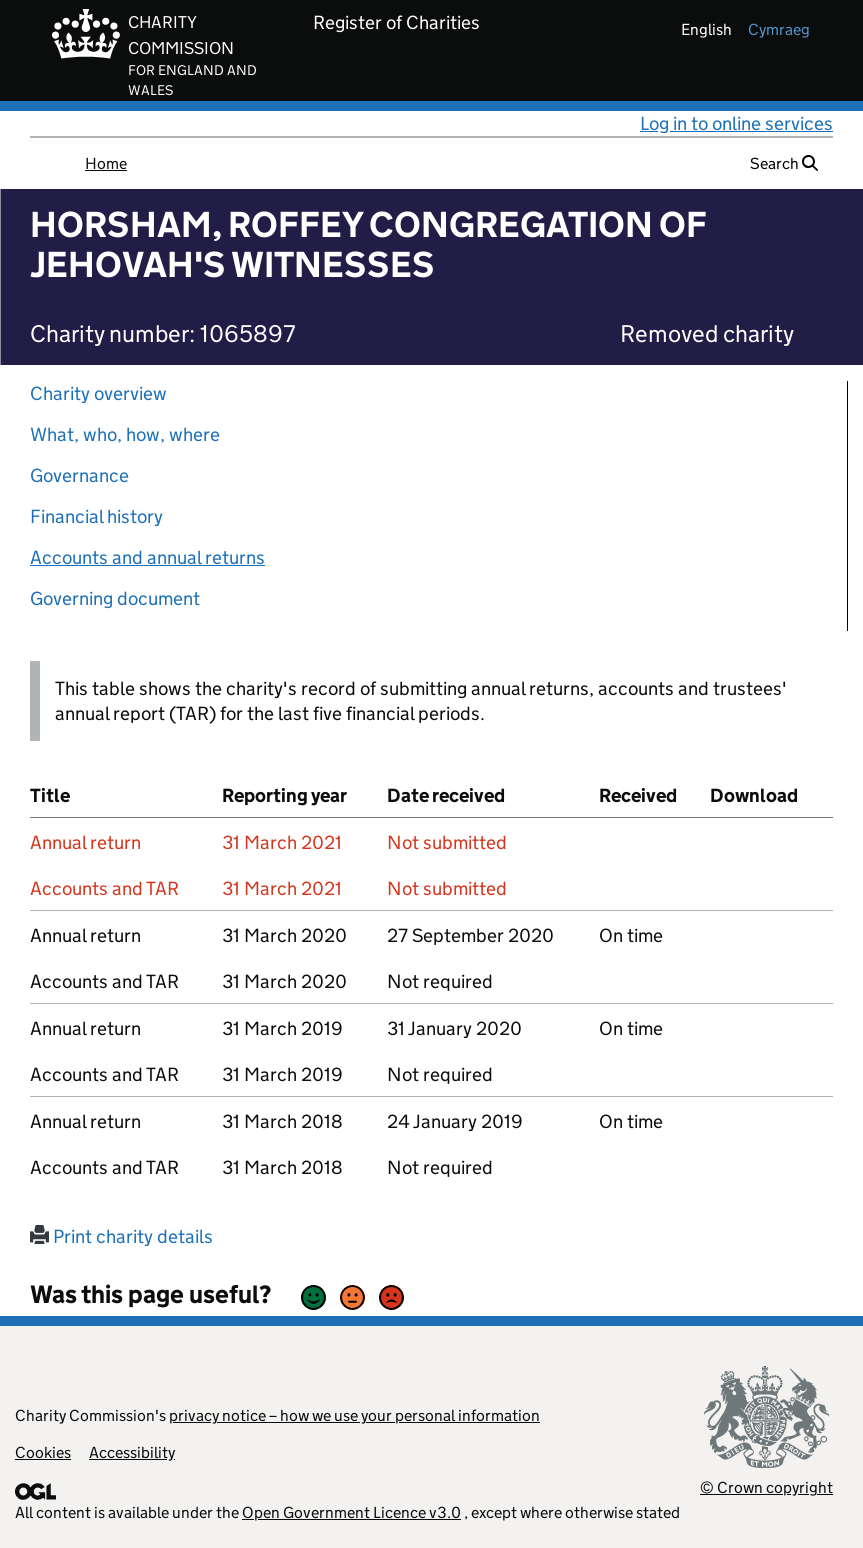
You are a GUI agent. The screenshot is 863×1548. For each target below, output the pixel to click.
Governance (79, 475)
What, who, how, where (125, 434)
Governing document (115, 598)
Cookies (43, 1452)
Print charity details (121, 1236)
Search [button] (784, 163)
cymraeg (779, 29)
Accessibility (132, 1452)
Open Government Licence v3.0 (351, 1512)
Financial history (96, 516)
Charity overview (98, 393)
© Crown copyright (766, 1487)
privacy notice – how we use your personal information (354, 1415)
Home (106, 163)
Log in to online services (736, 123)
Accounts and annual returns (147, 557)
